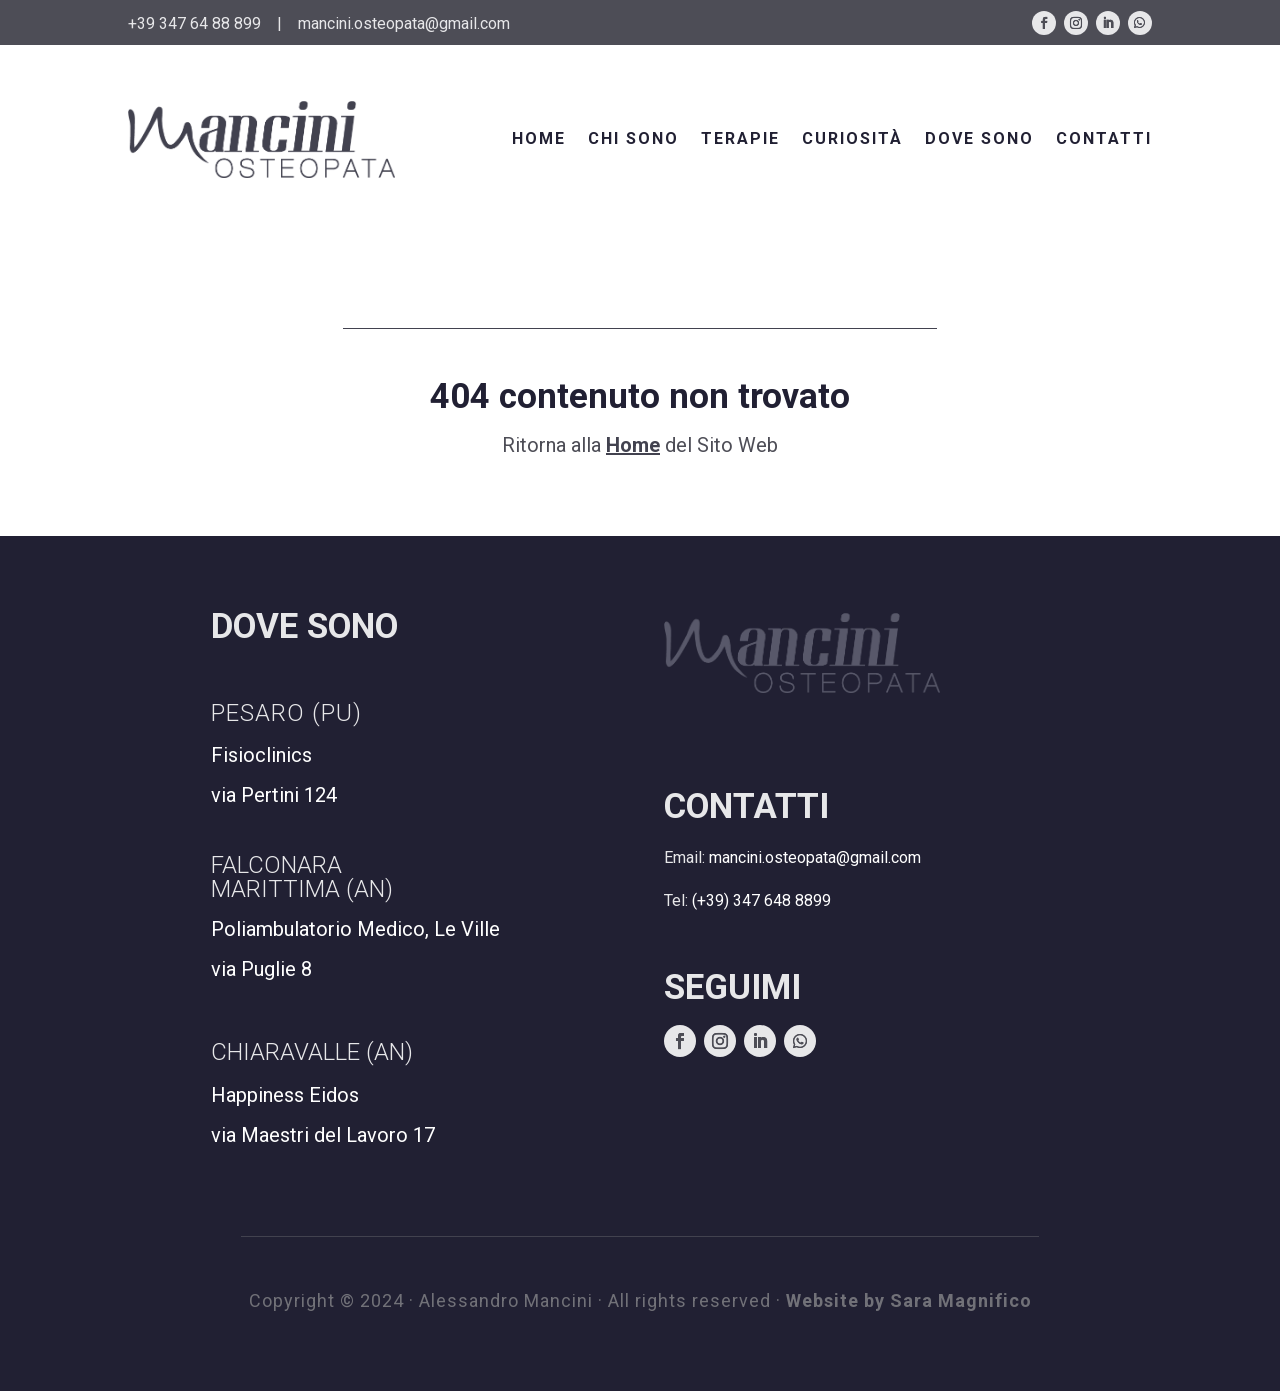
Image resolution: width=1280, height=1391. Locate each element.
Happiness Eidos (285, 1095)
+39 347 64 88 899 (194, 23)
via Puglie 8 (261, 969)
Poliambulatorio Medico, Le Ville (355, 929)
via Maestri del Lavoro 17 (323, 1135)
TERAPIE (740, 138)
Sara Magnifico (961, 1300)
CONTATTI (1104, 138)
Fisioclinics (261, 755)
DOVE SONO (979, 138)
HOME (539, 138)
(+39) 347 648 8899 (761, 900)
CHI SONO (633, 138)
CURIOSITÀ (852, 138)
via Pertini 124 (274, 795)
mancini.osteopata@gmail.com (404, 23)
